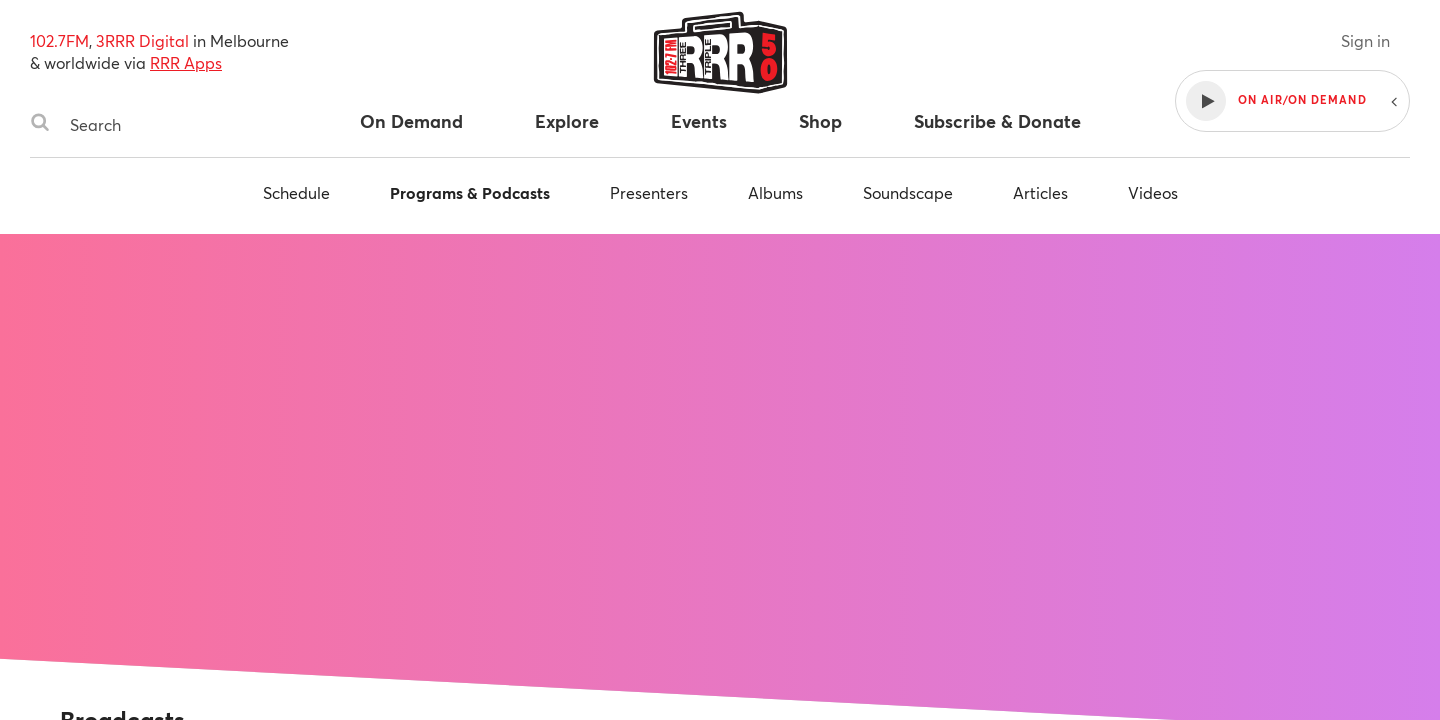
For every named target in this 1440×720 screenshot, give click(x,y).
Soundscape (908, 192)
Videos (1153, 192)
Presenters (649, 192)
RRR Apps (186, 62)
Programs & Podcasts (470, 192)
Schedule (296, 192)
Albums (775, 192)
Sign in (1365, 40)
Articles (1040, 192)
